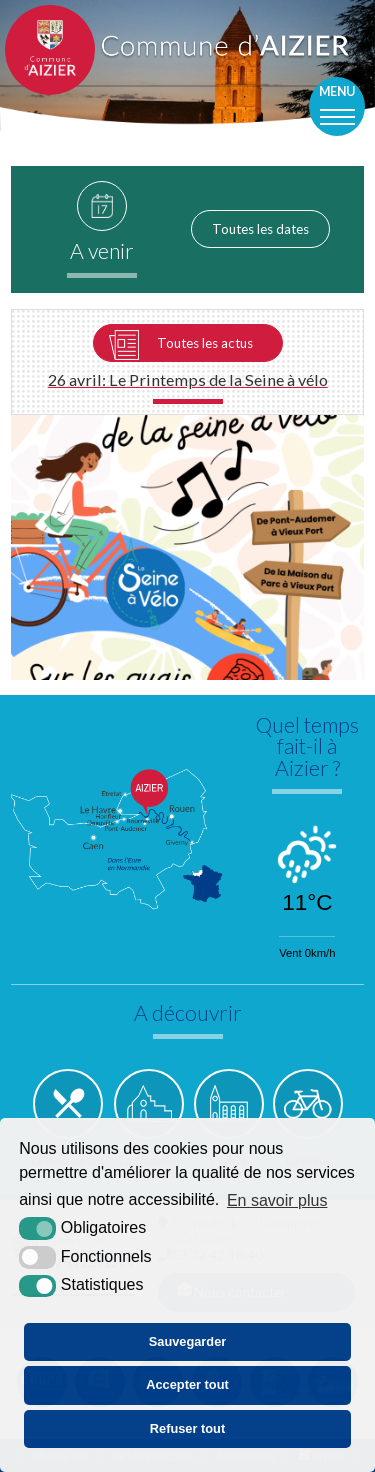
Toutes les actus (205, 343)
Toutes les (260, 229)
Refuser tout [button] (187, 1428)
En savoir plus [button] (277, 1200)
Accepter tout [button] (187, 1384)
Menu (337, 91)
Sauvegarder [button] (188, 1341)
